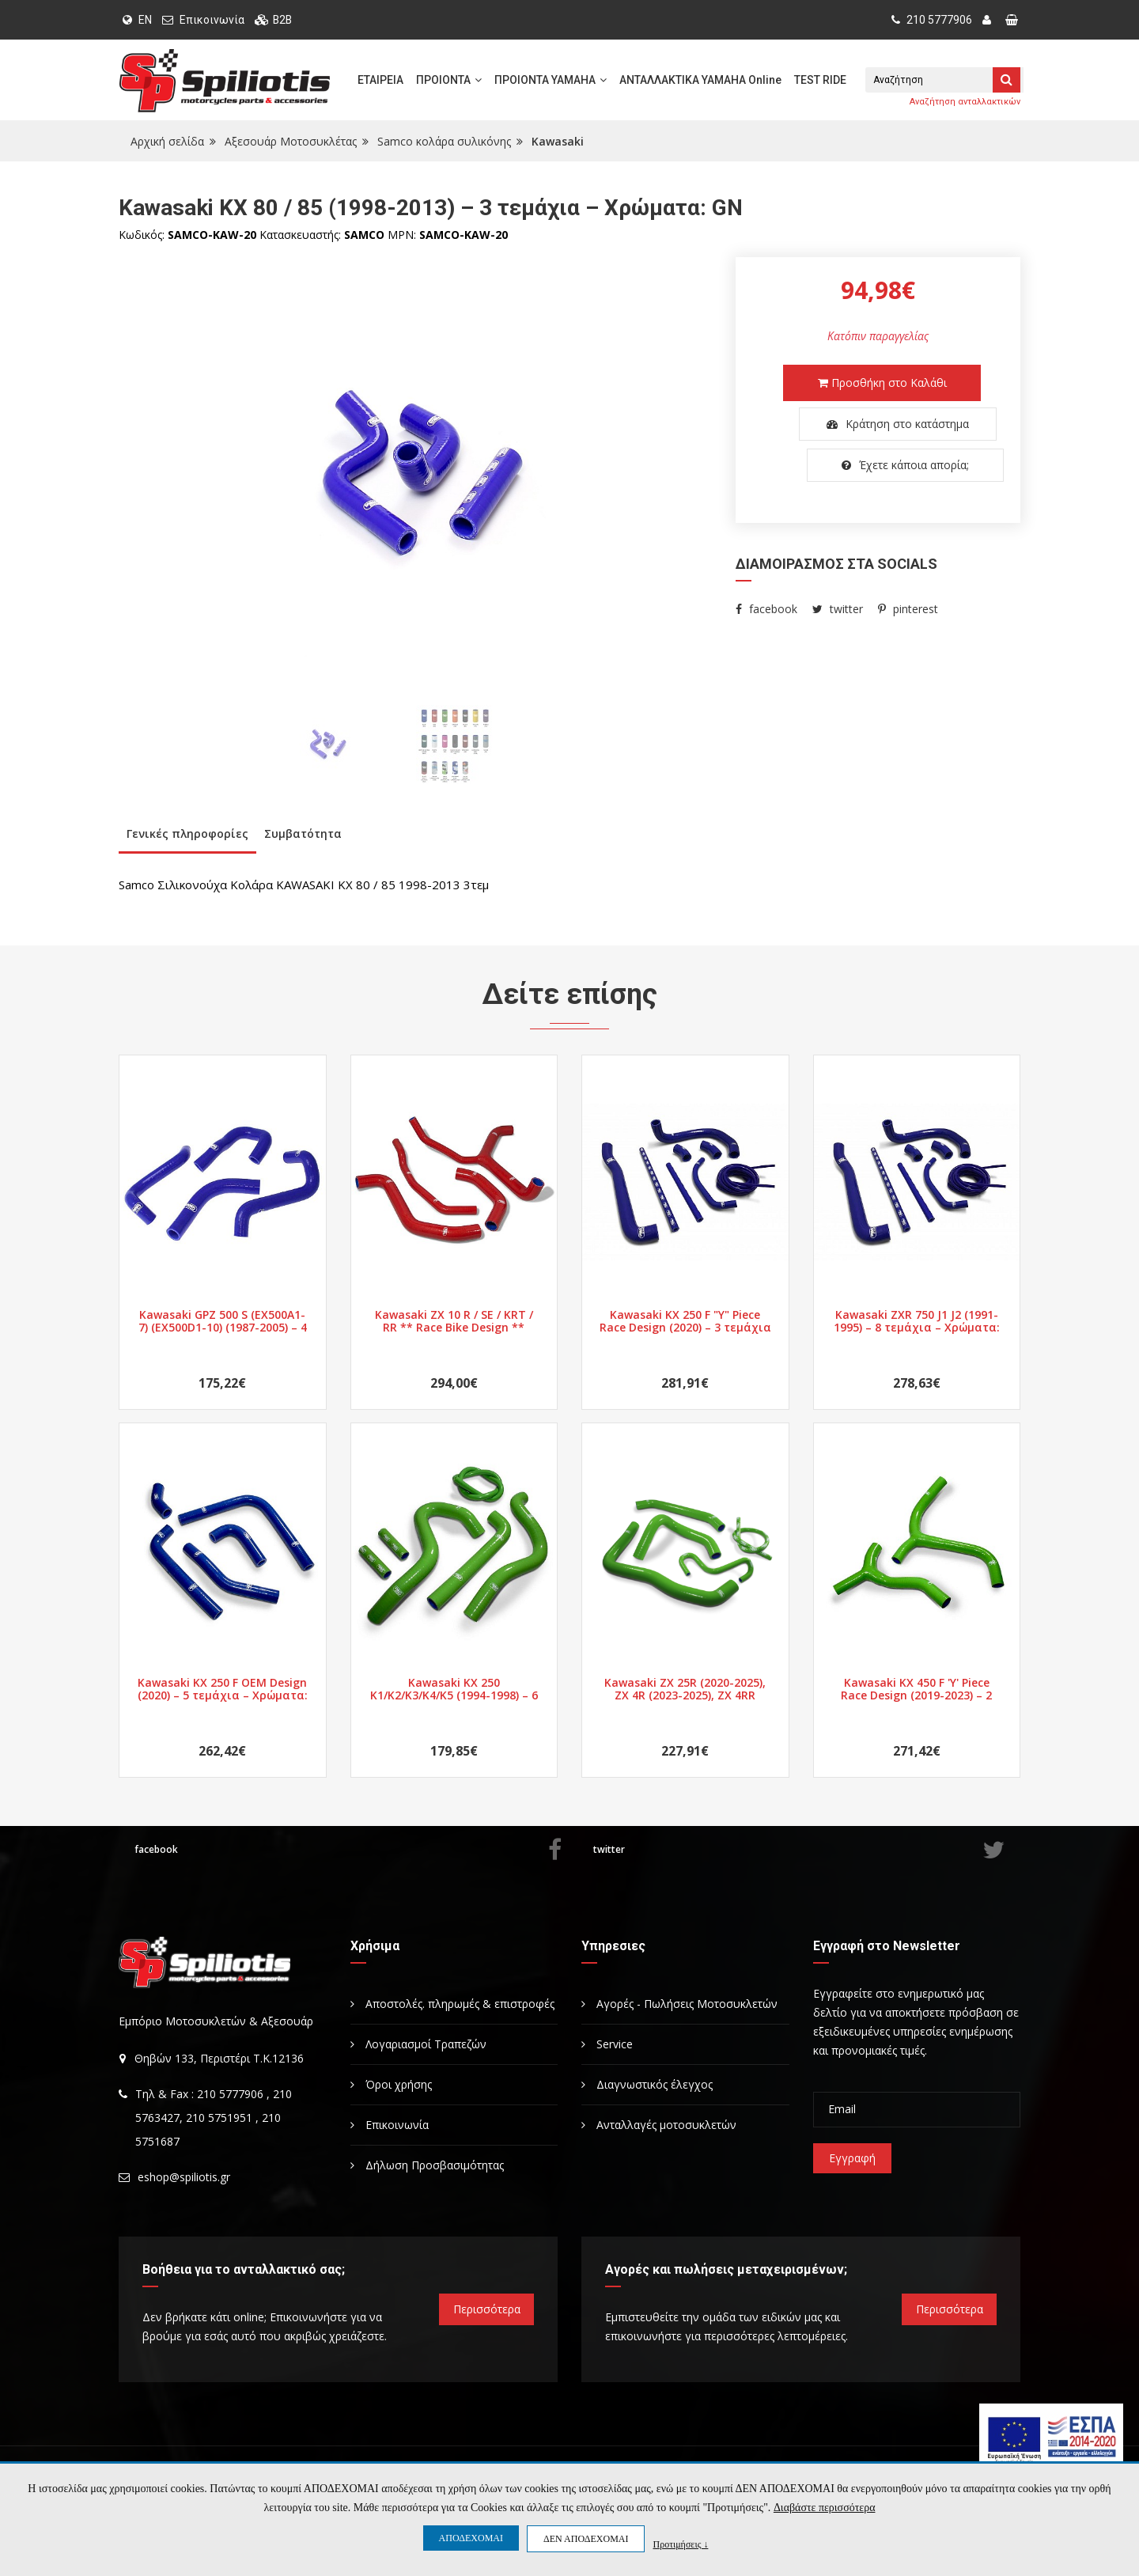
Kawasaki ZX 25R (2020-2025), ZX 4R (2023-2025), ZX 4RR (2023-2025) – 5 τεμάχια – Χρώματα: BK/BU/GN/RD (685, 1689)
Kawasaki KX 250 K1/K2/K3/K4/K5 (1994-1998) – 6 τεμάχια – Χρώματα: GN (454, 1689)
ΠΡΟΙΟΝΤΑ (449, 80)
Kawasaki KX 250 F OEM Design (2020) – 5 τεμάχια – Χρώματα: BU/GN (223, 1689)
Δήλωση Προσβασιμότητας (427, 2165)
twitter (837, 608)
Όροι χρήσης (391, 2084)
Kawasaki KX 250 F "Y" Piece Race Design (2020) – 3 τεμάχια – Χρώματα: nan (685, 1321)
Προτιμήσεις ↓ (680, 2544)
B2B (283, 19)
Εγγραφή (852, 2157)
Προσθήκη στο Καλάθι (882, 382)
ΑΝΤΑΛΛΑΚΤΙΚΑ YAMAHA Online (700, 80)
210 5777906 (931, 19)
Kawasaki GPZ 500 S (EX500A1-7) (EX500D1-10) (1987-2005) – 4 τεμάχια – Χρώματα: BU (222, 1321)
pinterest (908, 608)
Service (607, 2043)
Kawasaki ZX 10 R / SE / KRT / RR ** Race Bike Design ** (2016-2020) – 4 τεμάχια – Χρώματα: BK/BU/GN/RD (454, 1321)
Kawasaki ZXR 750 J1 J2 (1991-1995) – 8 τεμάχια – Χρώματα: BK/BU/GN (917, 1321)
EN (137, 19)
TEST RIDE (820, 80)
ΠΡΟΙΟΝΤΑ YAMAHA (550, 80)
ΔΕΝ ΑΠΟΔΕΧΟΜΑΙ (585, 2538)
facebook (766, 608)
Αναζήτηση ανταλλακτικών (965, 102)
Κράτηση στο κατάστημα (882, 423)
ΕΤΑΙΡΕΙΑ (380, 80)
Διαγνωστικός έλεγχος (647, 2084)
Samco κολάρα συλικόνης (444, 141)
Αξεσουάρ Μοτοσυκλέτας (291, 141)
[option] (415, 474)
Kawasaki (558, 141)
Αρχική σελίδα (167, 141)
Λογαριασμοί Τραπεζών (418, 2043)
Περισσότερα (486, 2309)
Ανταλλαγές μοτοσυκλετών (658, 2124)
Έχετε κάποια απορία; (882, 464)
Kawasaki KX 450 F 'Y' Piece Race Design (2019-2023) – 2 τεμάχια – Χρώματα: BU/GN (916, 1689)
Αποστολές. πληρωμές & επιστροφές (452, 2003)
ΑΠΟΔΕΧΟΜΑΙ (471, 2538)
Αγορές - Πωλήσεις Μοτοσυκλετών (679, 2003)
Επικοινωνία (212, 19)
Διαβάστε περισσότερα (824, 2507)
